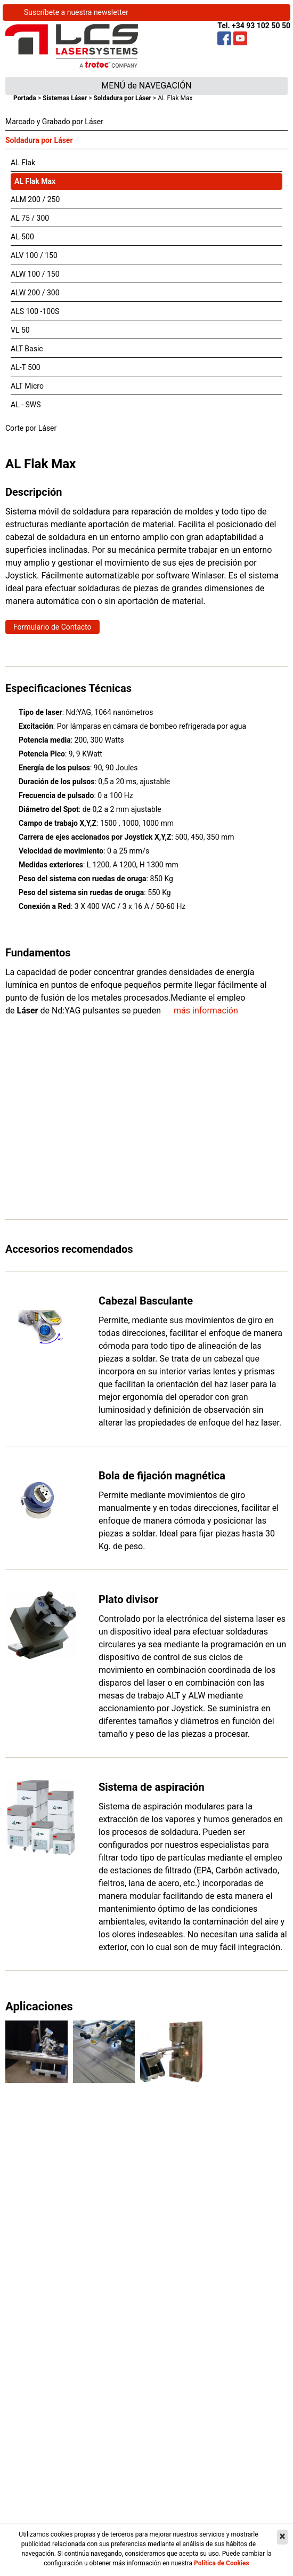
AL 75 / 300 (30, 218)
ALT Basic (27, 348)
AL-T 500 (25, 367)
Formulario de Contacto (52, 627)
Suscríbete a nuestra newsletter (76, 12)
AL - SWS (26, 404)
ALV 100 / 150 (34, 255)
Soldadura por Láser (122, 98)
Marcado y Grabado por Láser (54, 121)
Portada (24, 98)
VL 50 (20, 330)
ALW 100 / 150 (35, 274)
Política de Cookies (221, 2563)
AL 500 (22, 236)
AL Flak (23, 162)
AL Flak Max (34, 181)
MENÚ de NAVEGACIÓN (146, 85)
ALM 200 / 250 (35, 199)
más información (206, 1010)
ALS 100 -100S (35, 311)
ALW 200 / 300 (35, 292)
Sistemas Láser (65, 98)
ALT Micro (27, 386)
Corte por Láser (30, 428)
